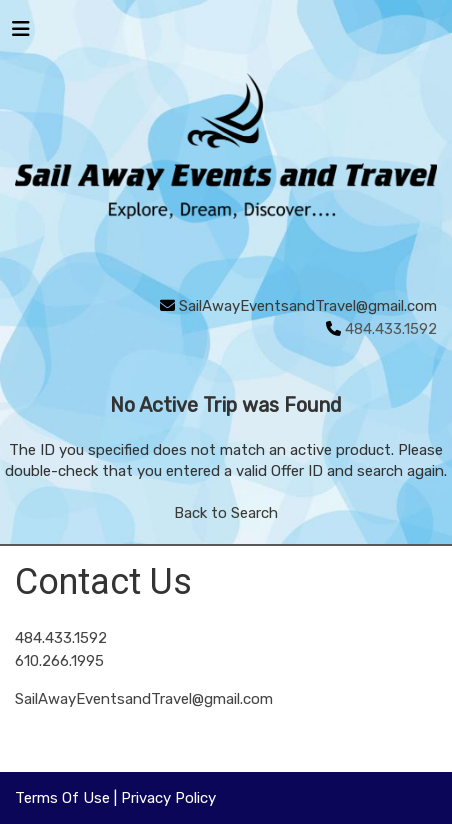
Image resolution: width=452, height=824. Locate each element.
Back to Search (226, 513)
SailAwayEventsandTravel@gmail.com (308, 306)
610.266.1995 (59, 661)
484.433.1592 (61, 638)
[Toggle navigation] (21, 34)
